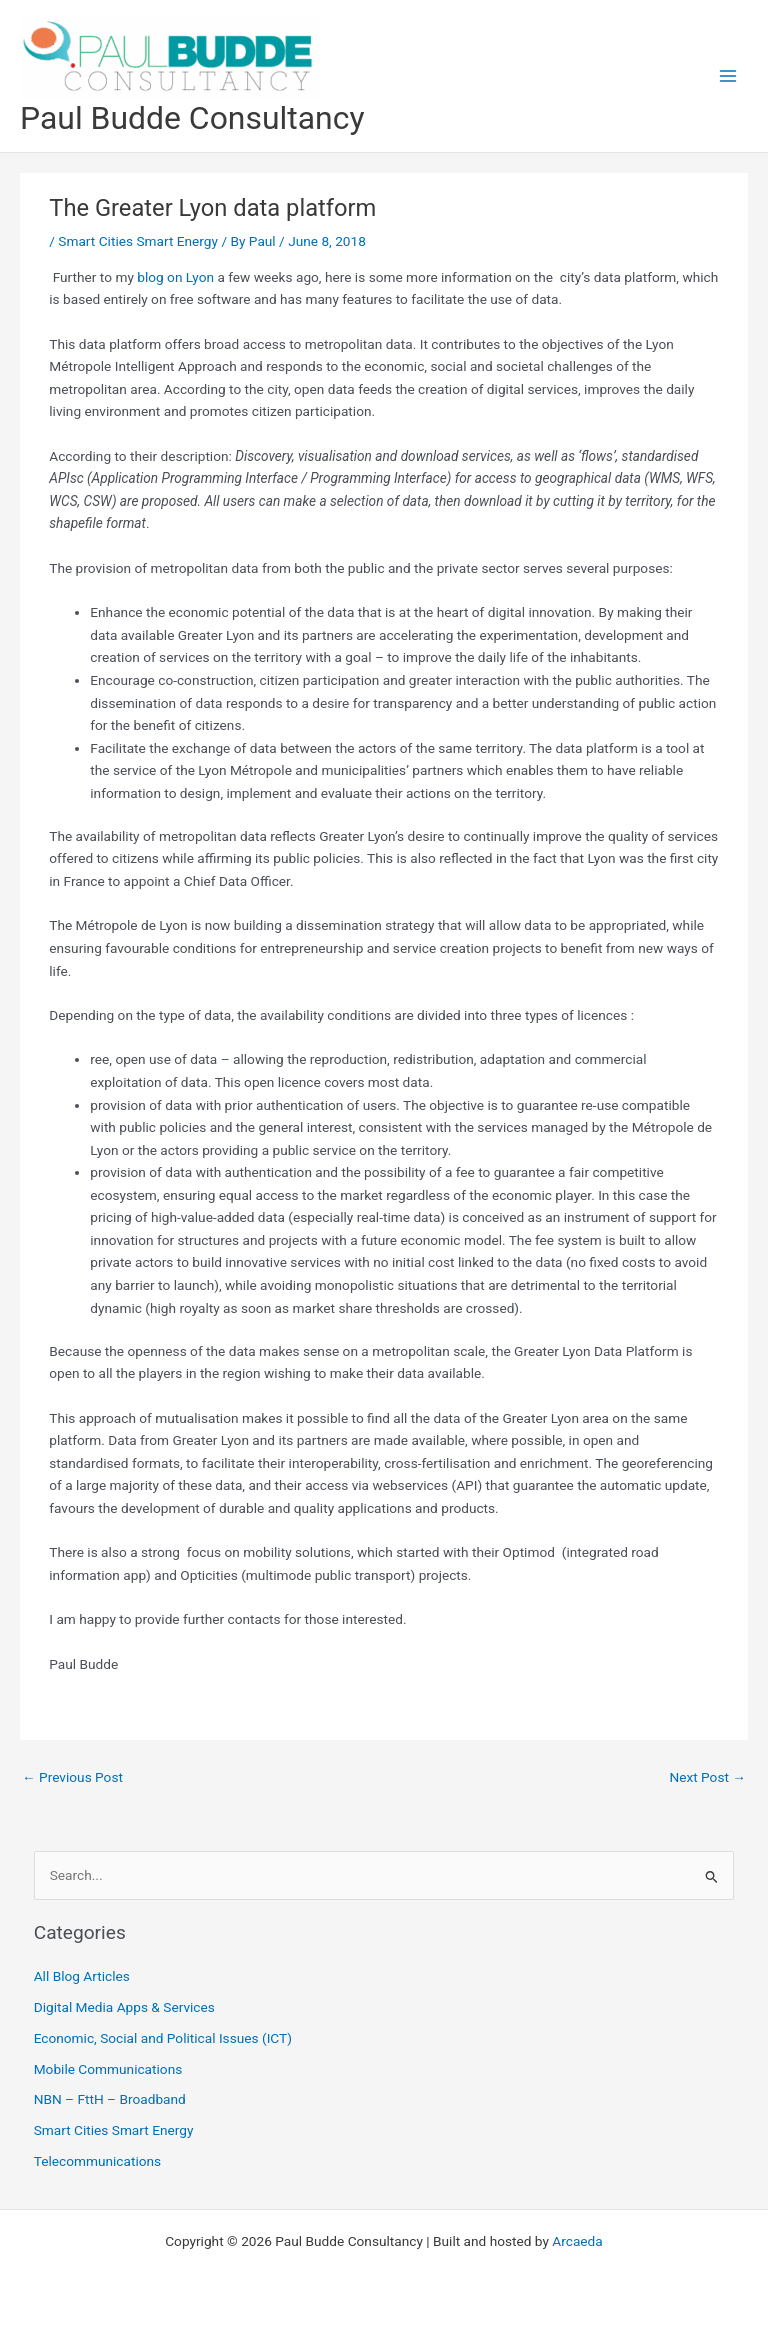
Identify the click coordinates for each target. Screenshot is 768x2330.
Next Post (707, 1777)
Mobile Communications (108, 2069)
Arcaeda (577, 2241)
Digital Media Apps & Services (124, 2007)
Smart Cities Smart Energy (138, 241)
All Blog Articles (82, 1976)
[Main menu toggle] (728, 76)
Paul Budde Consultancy (192, 118)
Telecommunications (97, 2161)
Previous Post (72, 1777)
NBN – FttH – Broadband (110, 2099)
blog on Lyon (175, 277)
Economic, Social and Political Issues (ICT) (163, 2038)
